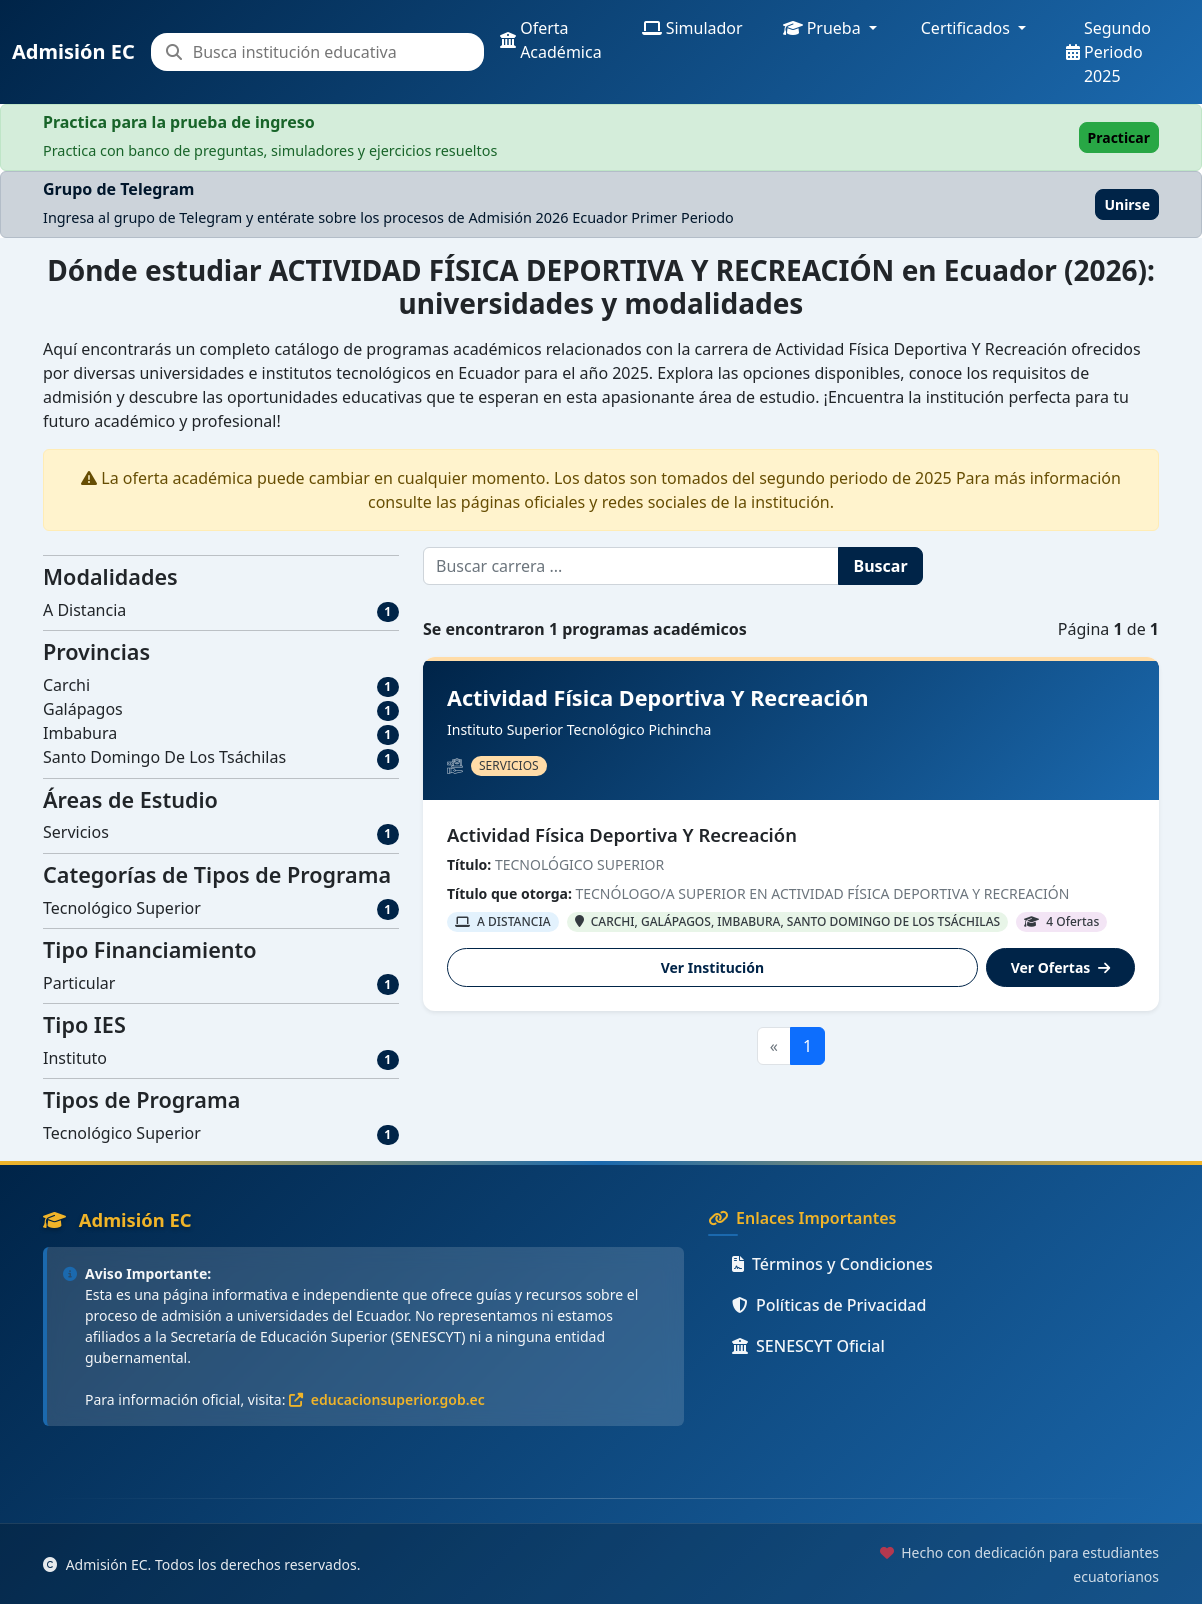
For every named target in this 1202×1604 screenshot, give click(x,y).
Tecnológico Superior (122, 908)
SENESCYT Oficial (808, 1346)
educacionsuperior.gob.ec (387, 1399)
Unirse (1127, 204)
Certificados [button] (965, 28)
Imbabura (80, 733)
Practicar (1119, 137)
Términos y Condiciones (832, 1264)
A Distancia (84, 610)
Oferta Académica (551, 40)
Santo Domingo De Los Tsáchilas (164, 757)
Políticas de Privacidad (829, 1305)
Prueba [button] (822, 28)
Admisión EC (73, 51)
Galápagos (83, 709)
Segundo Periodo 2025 (1108, 52)
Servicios (76, 832)
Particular (79, 983)
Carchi (66, 685)
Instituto (75, 1058)
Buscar (881, 566)
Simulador (692, 28)
